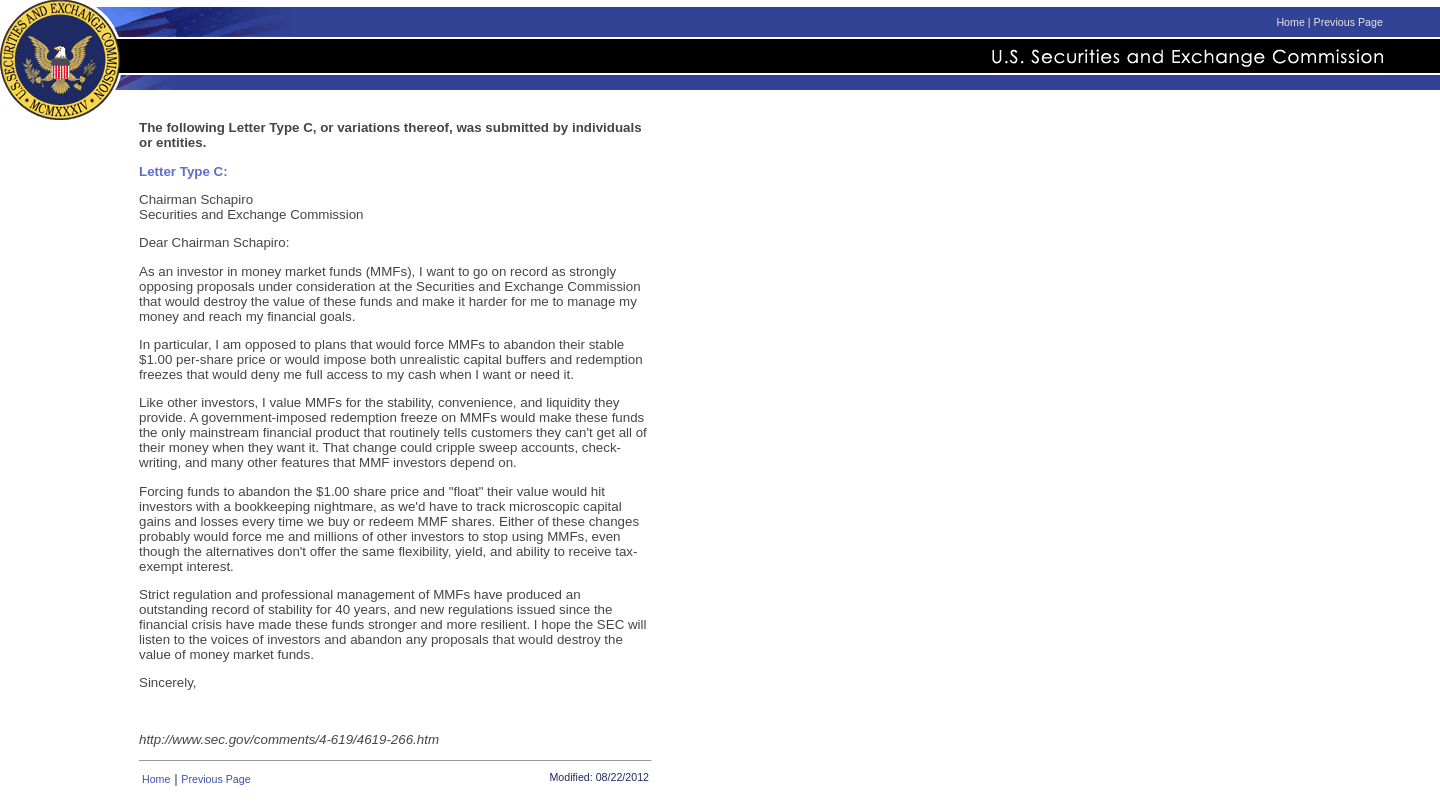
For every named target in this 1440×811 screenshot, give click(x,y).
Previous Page (1348, 22)
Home (1290, 22)
